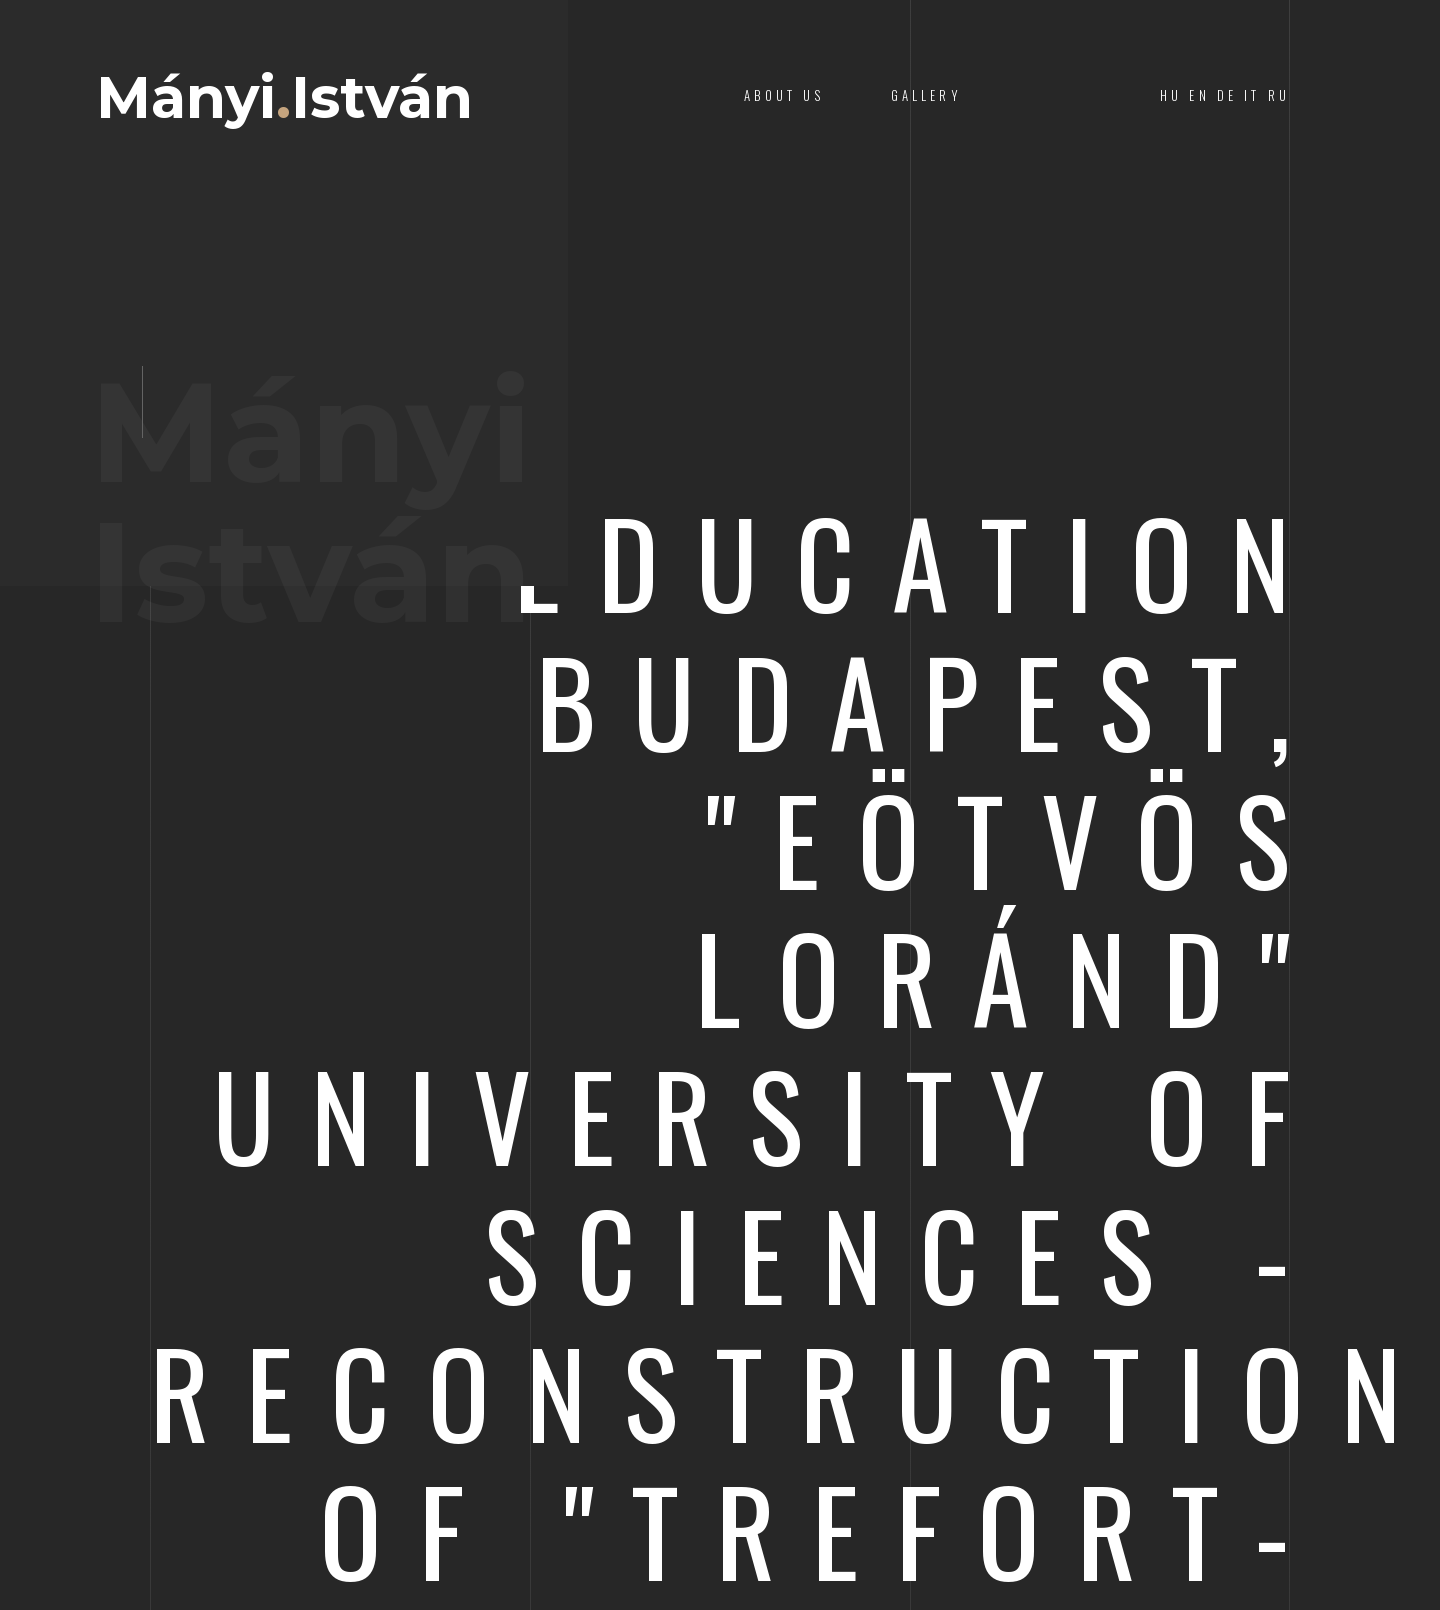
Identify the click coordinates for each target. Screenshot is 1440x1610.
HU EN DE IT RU (1225, 95)
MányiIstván (284, 98)
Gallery (926, 95)
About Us (784, 95)
